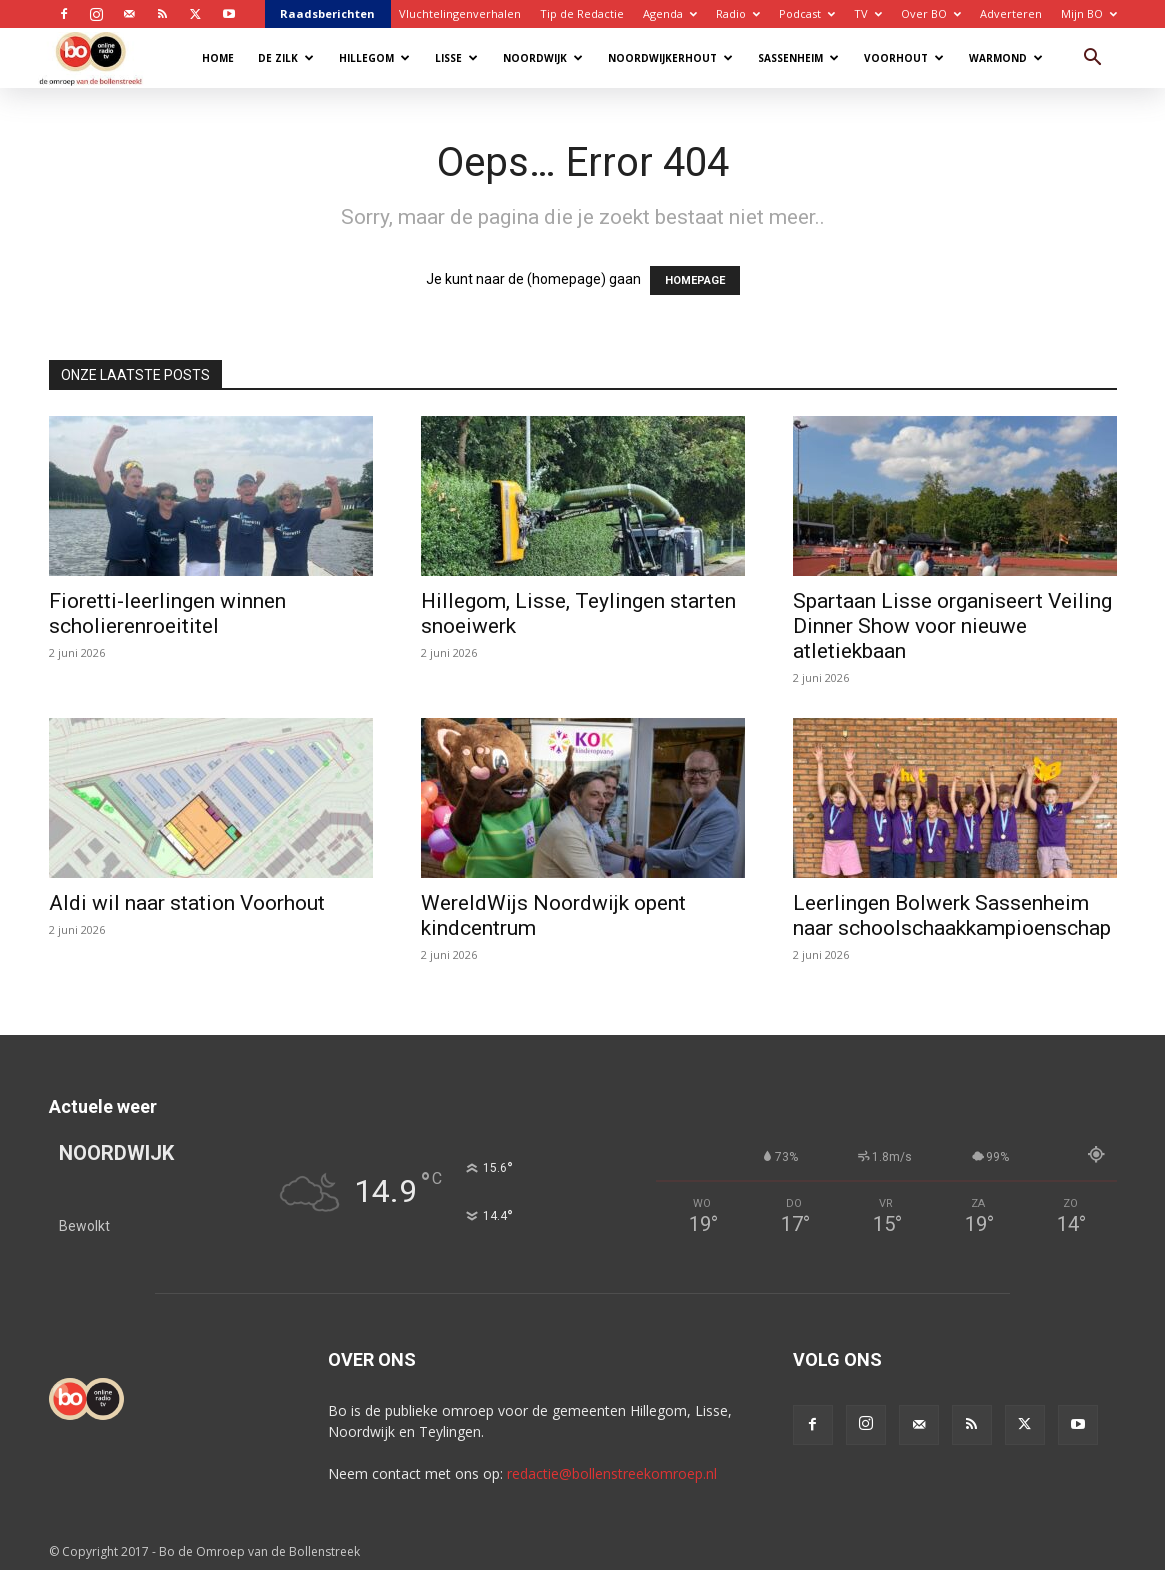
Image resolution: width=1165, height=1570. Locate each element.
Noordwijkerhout (670, 58)
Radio (738, 13)
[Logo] (100, 57)
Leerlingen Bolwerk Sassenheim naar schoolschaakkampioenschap (952, 915)
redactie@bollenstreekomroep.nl (612, 1473)
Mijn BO (1089, 13)
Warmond (1006, 58)
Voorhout (904, 58)
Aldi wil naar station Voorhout (187, 903)
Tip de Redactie (582, 13)
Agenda (670, 13)
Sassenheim (798, 58)
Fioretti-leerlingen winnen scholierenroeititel (167, 613)
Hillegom (374, 58)
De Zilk (286, 58)
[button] (1093, 59)
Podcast (807, 13)
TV (868, 13)
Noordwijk (543, 58)
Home (218, 58)
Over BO (931, 13)
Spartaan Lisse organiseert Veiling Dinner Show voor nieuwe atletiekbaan (952, 626)
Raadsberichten (327, 13)
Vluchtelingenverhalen (460, 13)
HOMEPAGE (695, 280)
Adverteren (1011, 13)
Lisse (456, 58)
